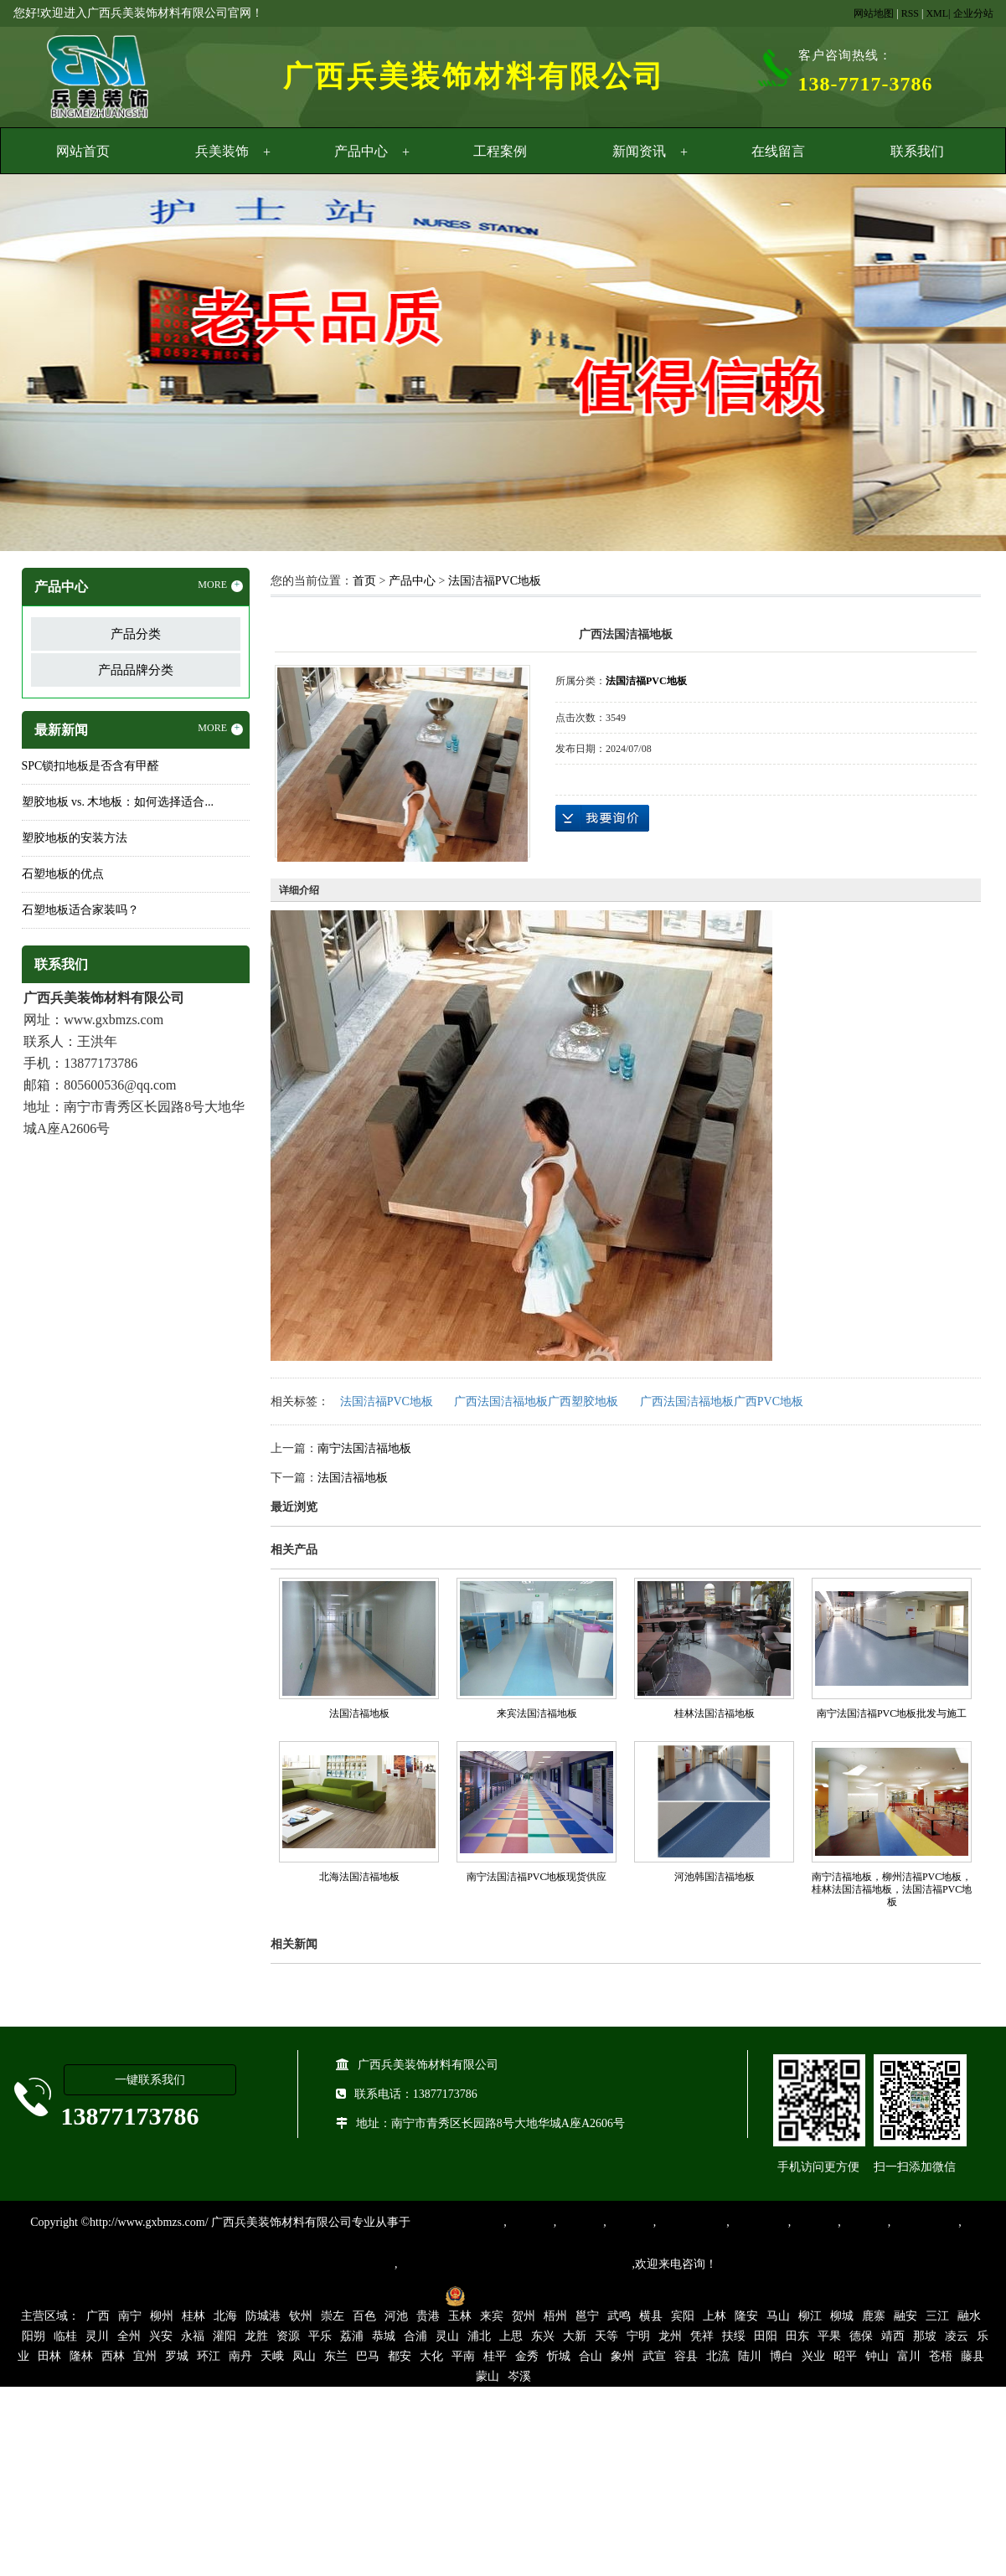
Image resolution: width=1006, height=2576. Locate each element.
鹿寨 (873, 2316)
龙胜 (256, 2336)
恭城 (383, 2336)
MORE (220, 585)
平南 (463, 2356)
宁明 (638, 2336)
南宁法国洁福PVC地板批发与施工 (892, 1713)
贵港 (428, 2316)
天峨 (272, 2356)
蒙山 (487, 2376)
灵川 (97, 2336)
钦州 (300, 2316)
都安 (399, 2356)
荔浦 (352, 2336)
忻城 (558, 2356)
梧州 (555, 2316)
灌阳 (224, 2336)
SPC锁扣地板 (924, 2222)
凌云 (956, 2336)
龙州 (670, 2336)
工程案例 (500, 151)
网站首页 (83, 151)
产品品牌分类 (135, 670)
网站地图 (874, 13)
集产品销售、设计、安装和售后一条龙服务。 (515, 2264)
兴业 (813, 2356)
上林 (714, 2316)
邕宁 (587, 2316)
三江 (937, 2316)
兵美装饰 (222, 151)
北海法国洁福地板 (359, 1877)
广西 (98, 2316)
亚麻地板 (814, 2222)
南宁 (130, 2316)
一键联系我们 (150, 2080)
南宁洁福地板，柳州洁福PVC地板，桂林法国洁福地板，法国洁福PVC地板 (892, 1889)
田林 (49, 2356)
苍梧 (940, 2356)
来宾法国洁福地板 (537, 1713)
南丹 (240, 2356)
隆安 (746, 2316)
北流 (718, 2356)
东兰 (336, 2356)
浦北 (479, 2336)
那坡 (924, 2336)
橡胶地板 (579, 2222)
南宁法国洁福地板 (364, 1448)
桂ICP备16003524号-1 (379, 2295)
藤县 (972, 2356)
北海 (225, 2316)
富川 (909, 2356)
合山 (590, 2356)
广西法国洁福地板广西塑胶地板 (536, 1401)
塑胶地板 (530, 2222)
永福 (192, 2336)
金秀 (527, 2356)
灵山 (447, 2336)
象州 (622, 2356)
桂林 (193, 2316)
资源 (288, 2336)
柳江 (810, 2316)
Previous (54, 365)
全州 (129, 2336)
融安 (905, 2316)
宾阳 (682, 2316)
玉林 (460, 2316)
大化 (431, 2356)
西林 (113, 2356)
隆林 (81, 2356)
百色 (364, 2316)
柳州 (161, 2316)
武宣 (654, 2356)
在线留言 (778, 151)
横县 (651, 2316)
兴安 (161, 2336)
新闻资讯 (639, 151)
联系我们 (917, 151)
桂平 (495, 2356)
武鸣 (619, 2316)
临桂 (65, 2336)
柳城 (842, 2316)
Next (951, 365)
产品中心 (361, 151)
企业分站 (973, 13)
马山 (778, 2316)
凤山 (304, 2356)
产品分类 (136, 634)
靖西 (893, 2336)
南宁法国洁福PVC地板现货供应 (536, 1877)
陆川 (749, 2356)
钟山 (877, 2356)
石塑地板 (864, 2222)
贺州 (523, 2316)
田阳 (765, 2336)
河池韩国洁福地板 (714, 1877)
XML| (938, 13)
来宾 (491, 2316)
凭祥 (702, 2336)
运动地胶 (629, 2222)
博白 (781, 2356)
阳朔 (33, 2336)
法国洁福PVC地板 (494, 580)
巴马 (367, 2356)
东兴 (543, 2336)
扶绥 (733, 2336)
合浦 (415, 2336)
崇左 (332, 2316)
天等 (606, 2336)
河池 (396, 2316)
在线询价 (602, 818)
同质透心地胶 (691, 2222)
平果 (829, 2336)
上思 (511, 2336)
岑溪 (519, 2376)
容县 (686, 2356)
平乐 (320, 2336)
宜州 (145, 2356)
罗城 (176, 2356)
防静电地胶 (759, 2222)
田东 (797, 2336)
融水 (969, 2316)
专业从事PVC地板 (456, 2222)
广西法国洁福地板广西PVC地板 (721, 1401)
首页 (364, 580)
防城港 (263, 2316)
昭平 (845, 2356)
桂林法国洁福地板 (714, 1713)
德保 (861, 2336)
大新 (574, 2336)
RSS (910, 13)
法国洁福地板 (352, 1477)
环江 (208, 2356)
